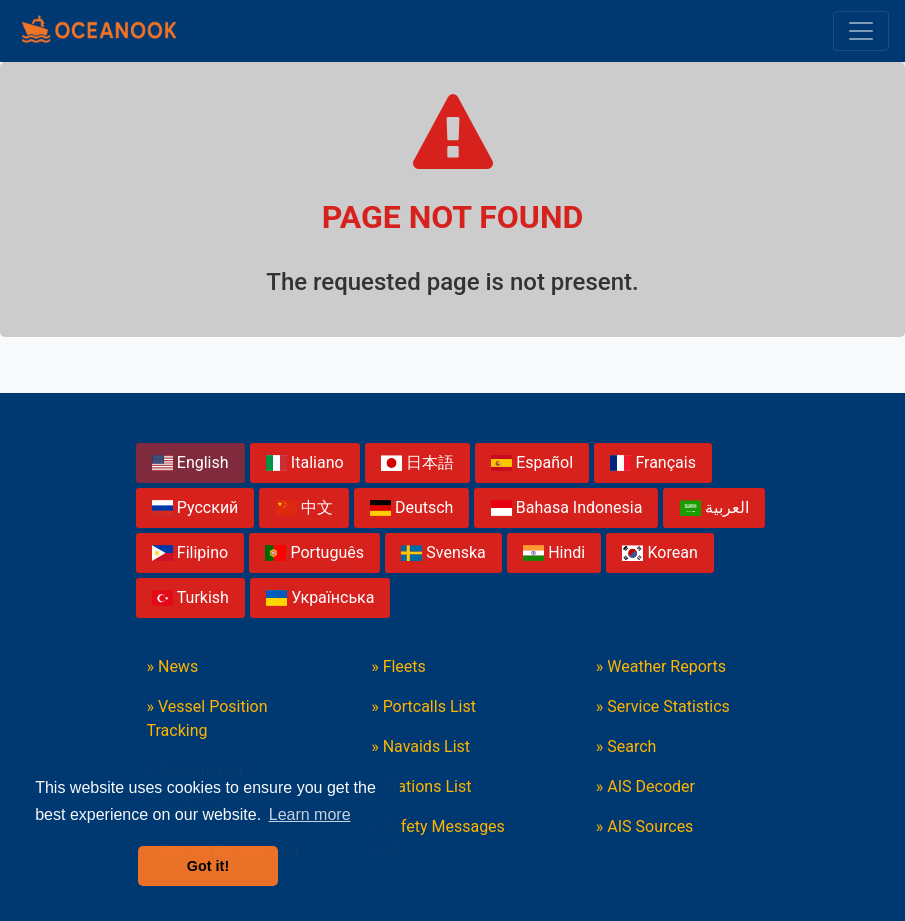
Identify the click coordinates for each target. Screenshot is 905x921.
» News (173, 666)
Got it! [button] (208, 866)
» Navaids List (420, 746)
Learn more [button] (310, 814)
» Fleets (398, 666)
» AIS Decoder (645, 786)
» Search (626, 746)
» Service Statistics (663, 706)
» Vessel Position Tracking (207, 718)
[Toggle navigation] (861, 31)
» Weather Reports (661, 666)
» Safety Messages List (438, 838)
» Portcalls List (423, 706)
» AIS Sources (645, 826)
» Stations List (421, 786)
